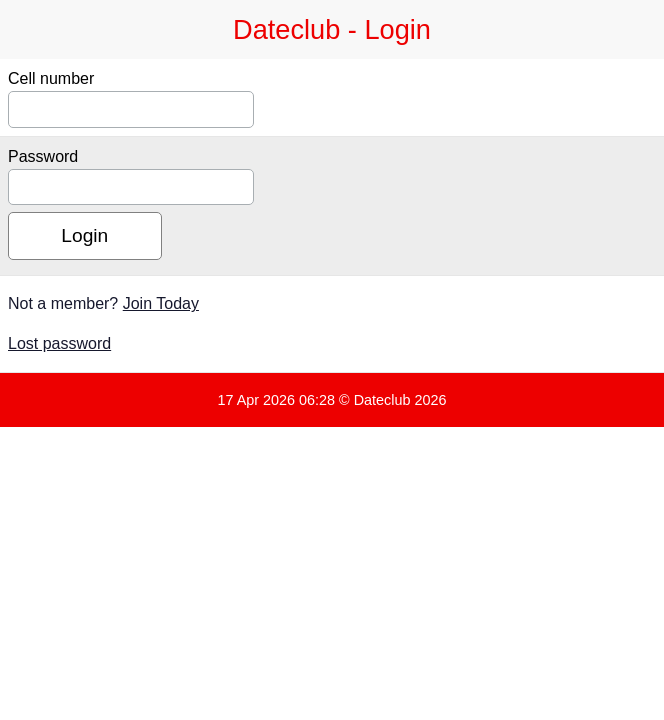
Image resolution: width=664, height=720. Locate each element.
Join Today (161, 303)
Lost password (59, 343)
